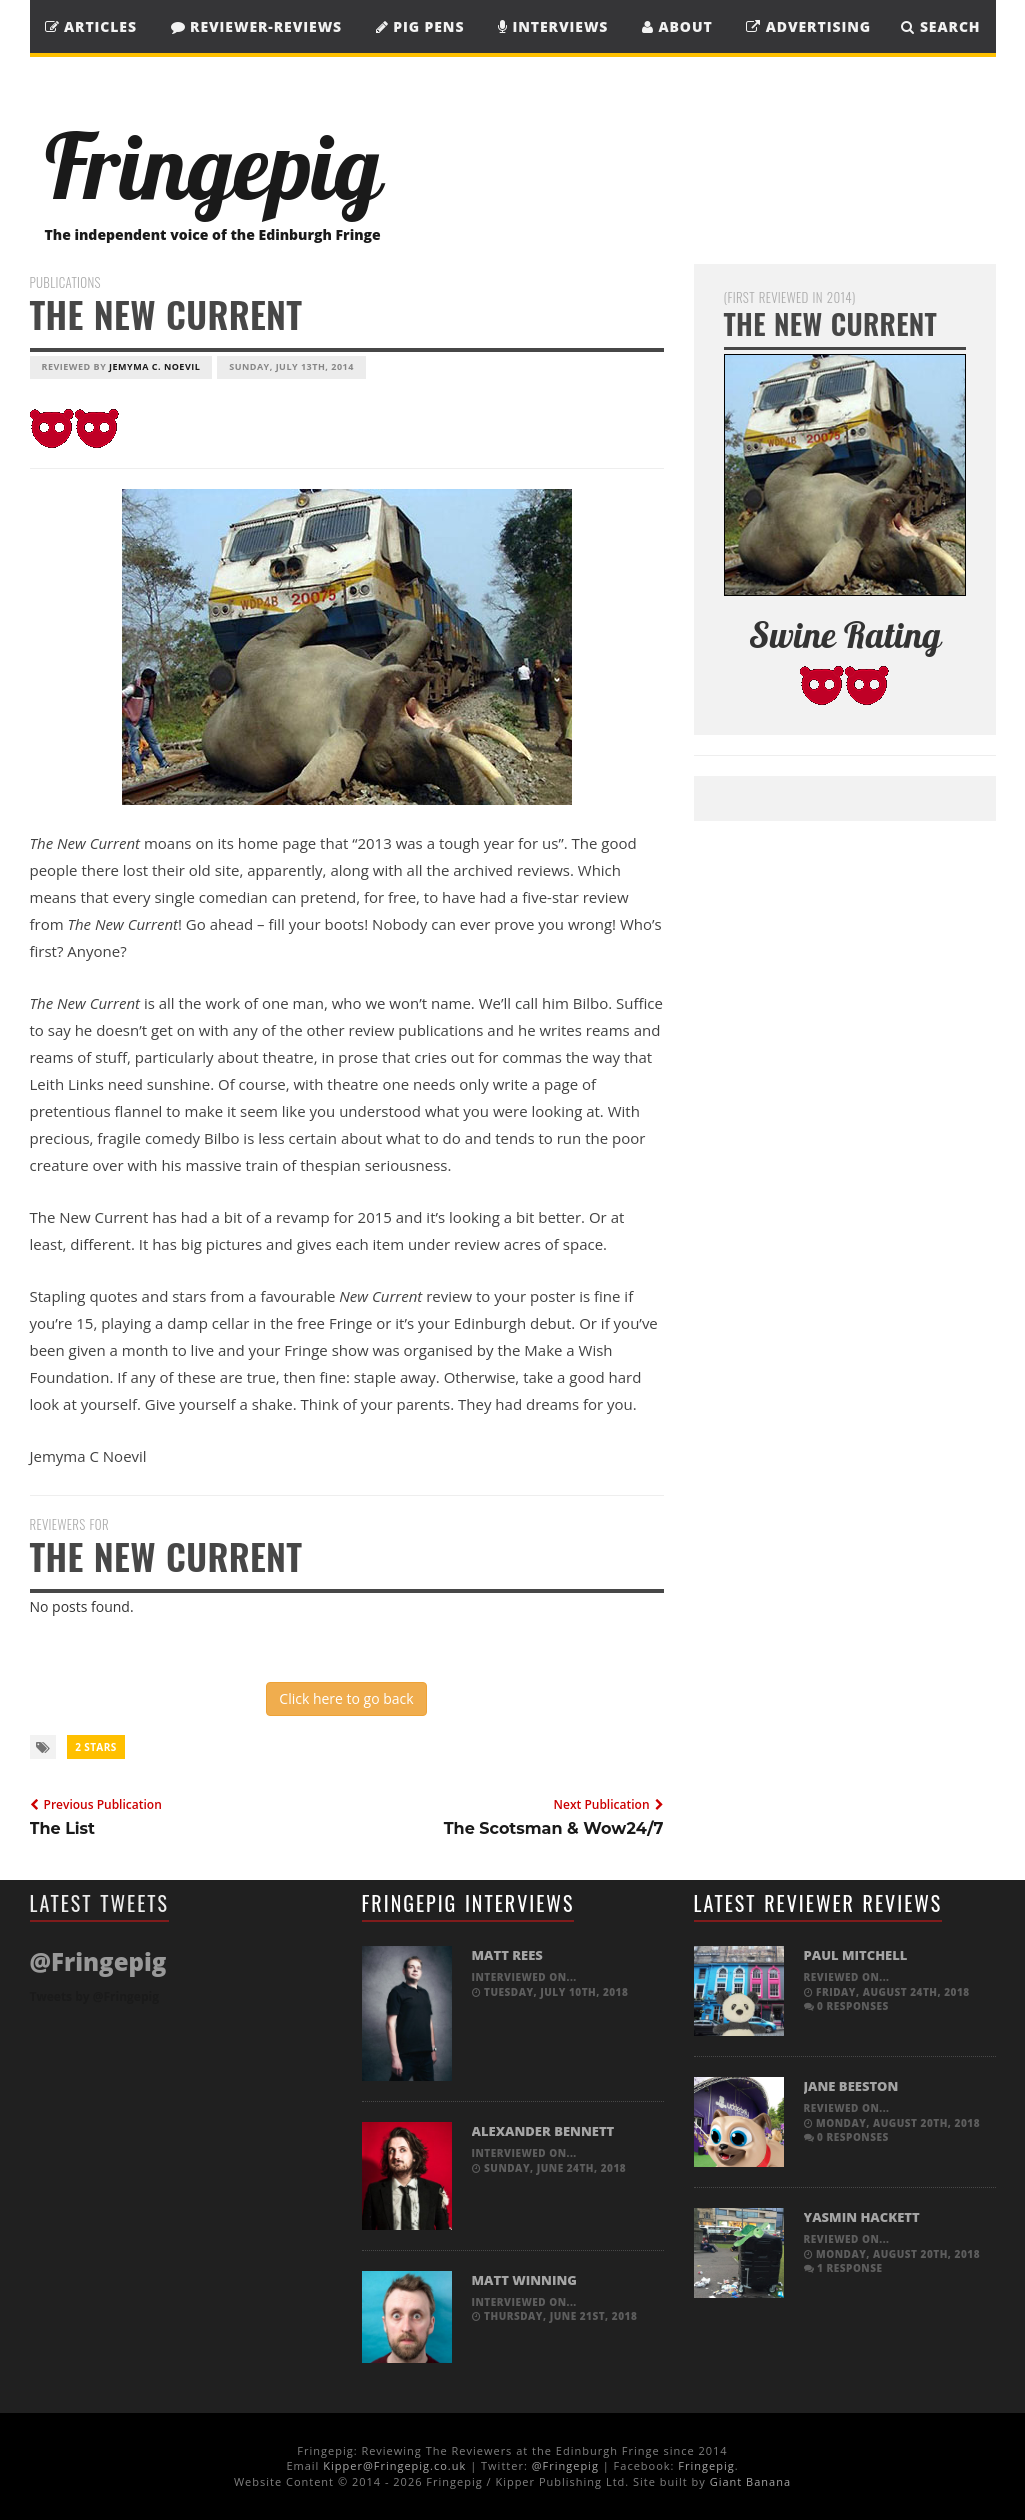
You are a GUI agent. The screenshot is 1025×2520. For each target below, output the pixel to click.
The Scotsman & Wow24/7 (554, 1828)
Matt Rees (507, 1955)
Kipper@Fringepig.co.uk (394, 2465)
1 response (843, 2268)
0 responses (846, 2006)
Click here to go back (346, 1698)
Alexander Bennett (543, 2131)
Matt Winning (524, 2280)
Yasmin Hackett (862, 2217)
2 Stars (95, 1747)
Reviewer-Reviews (257, 26)
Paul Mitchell (856, 1955)
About (677, 26)
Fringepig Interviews (468, 1903)
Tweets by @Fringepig (94, 1996)
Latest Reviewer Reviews (818, 1903)
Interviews (553, 26)
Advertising (808, 26)
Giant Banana (750, 2481)
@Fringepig (565, 2465)
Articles (91, 26)
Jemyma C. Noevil (154, 366)
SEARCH (940, 26)
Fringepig (706, 2465)
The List (63, 1828)
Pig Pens (420, 26)
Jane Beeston (851, 2086)
